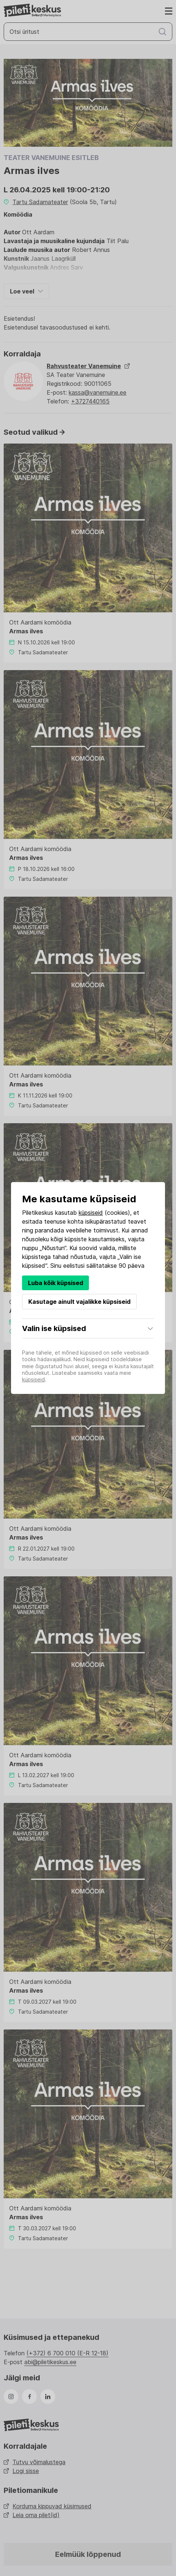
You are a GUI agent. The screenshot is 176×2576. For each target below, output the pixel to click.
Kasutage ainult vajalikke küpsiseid (79, 1301)
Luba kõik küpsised (55, 1283)
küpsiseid (91, 1212)
